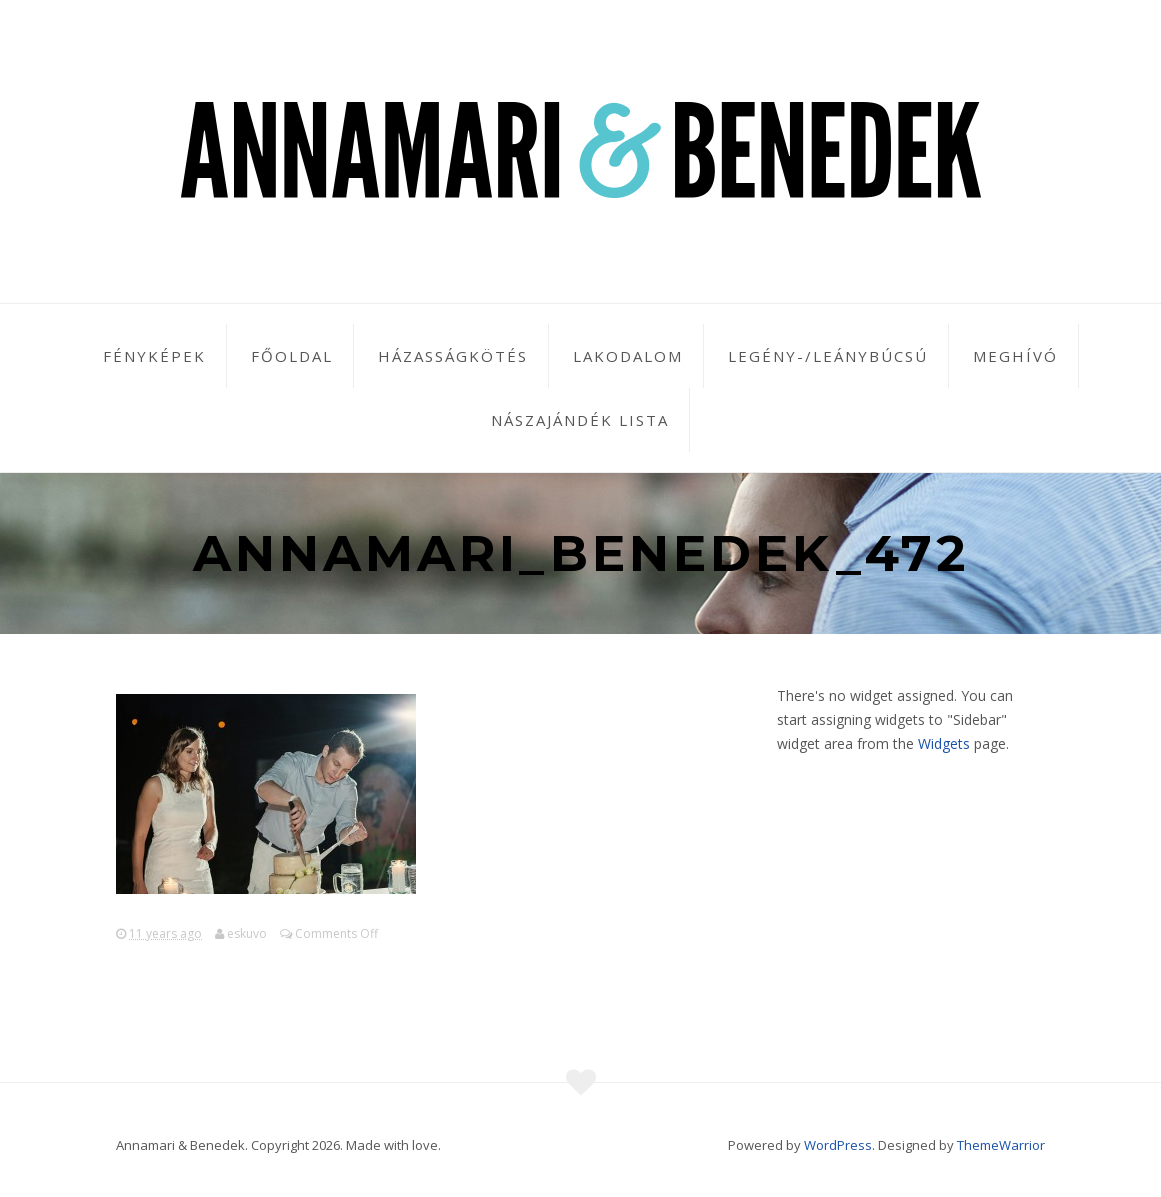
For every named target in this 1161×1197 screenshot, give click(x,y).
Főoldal (292, 356)
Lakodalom (628, 356)
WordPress (838, 1145)
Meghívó (1015, 356)
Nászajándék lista (580, 420)
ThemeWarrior (1001, 1145)
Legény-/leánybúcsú (828, 356)
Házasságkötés (453, 356)
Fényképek (154, 356)
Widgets (944, 743)
